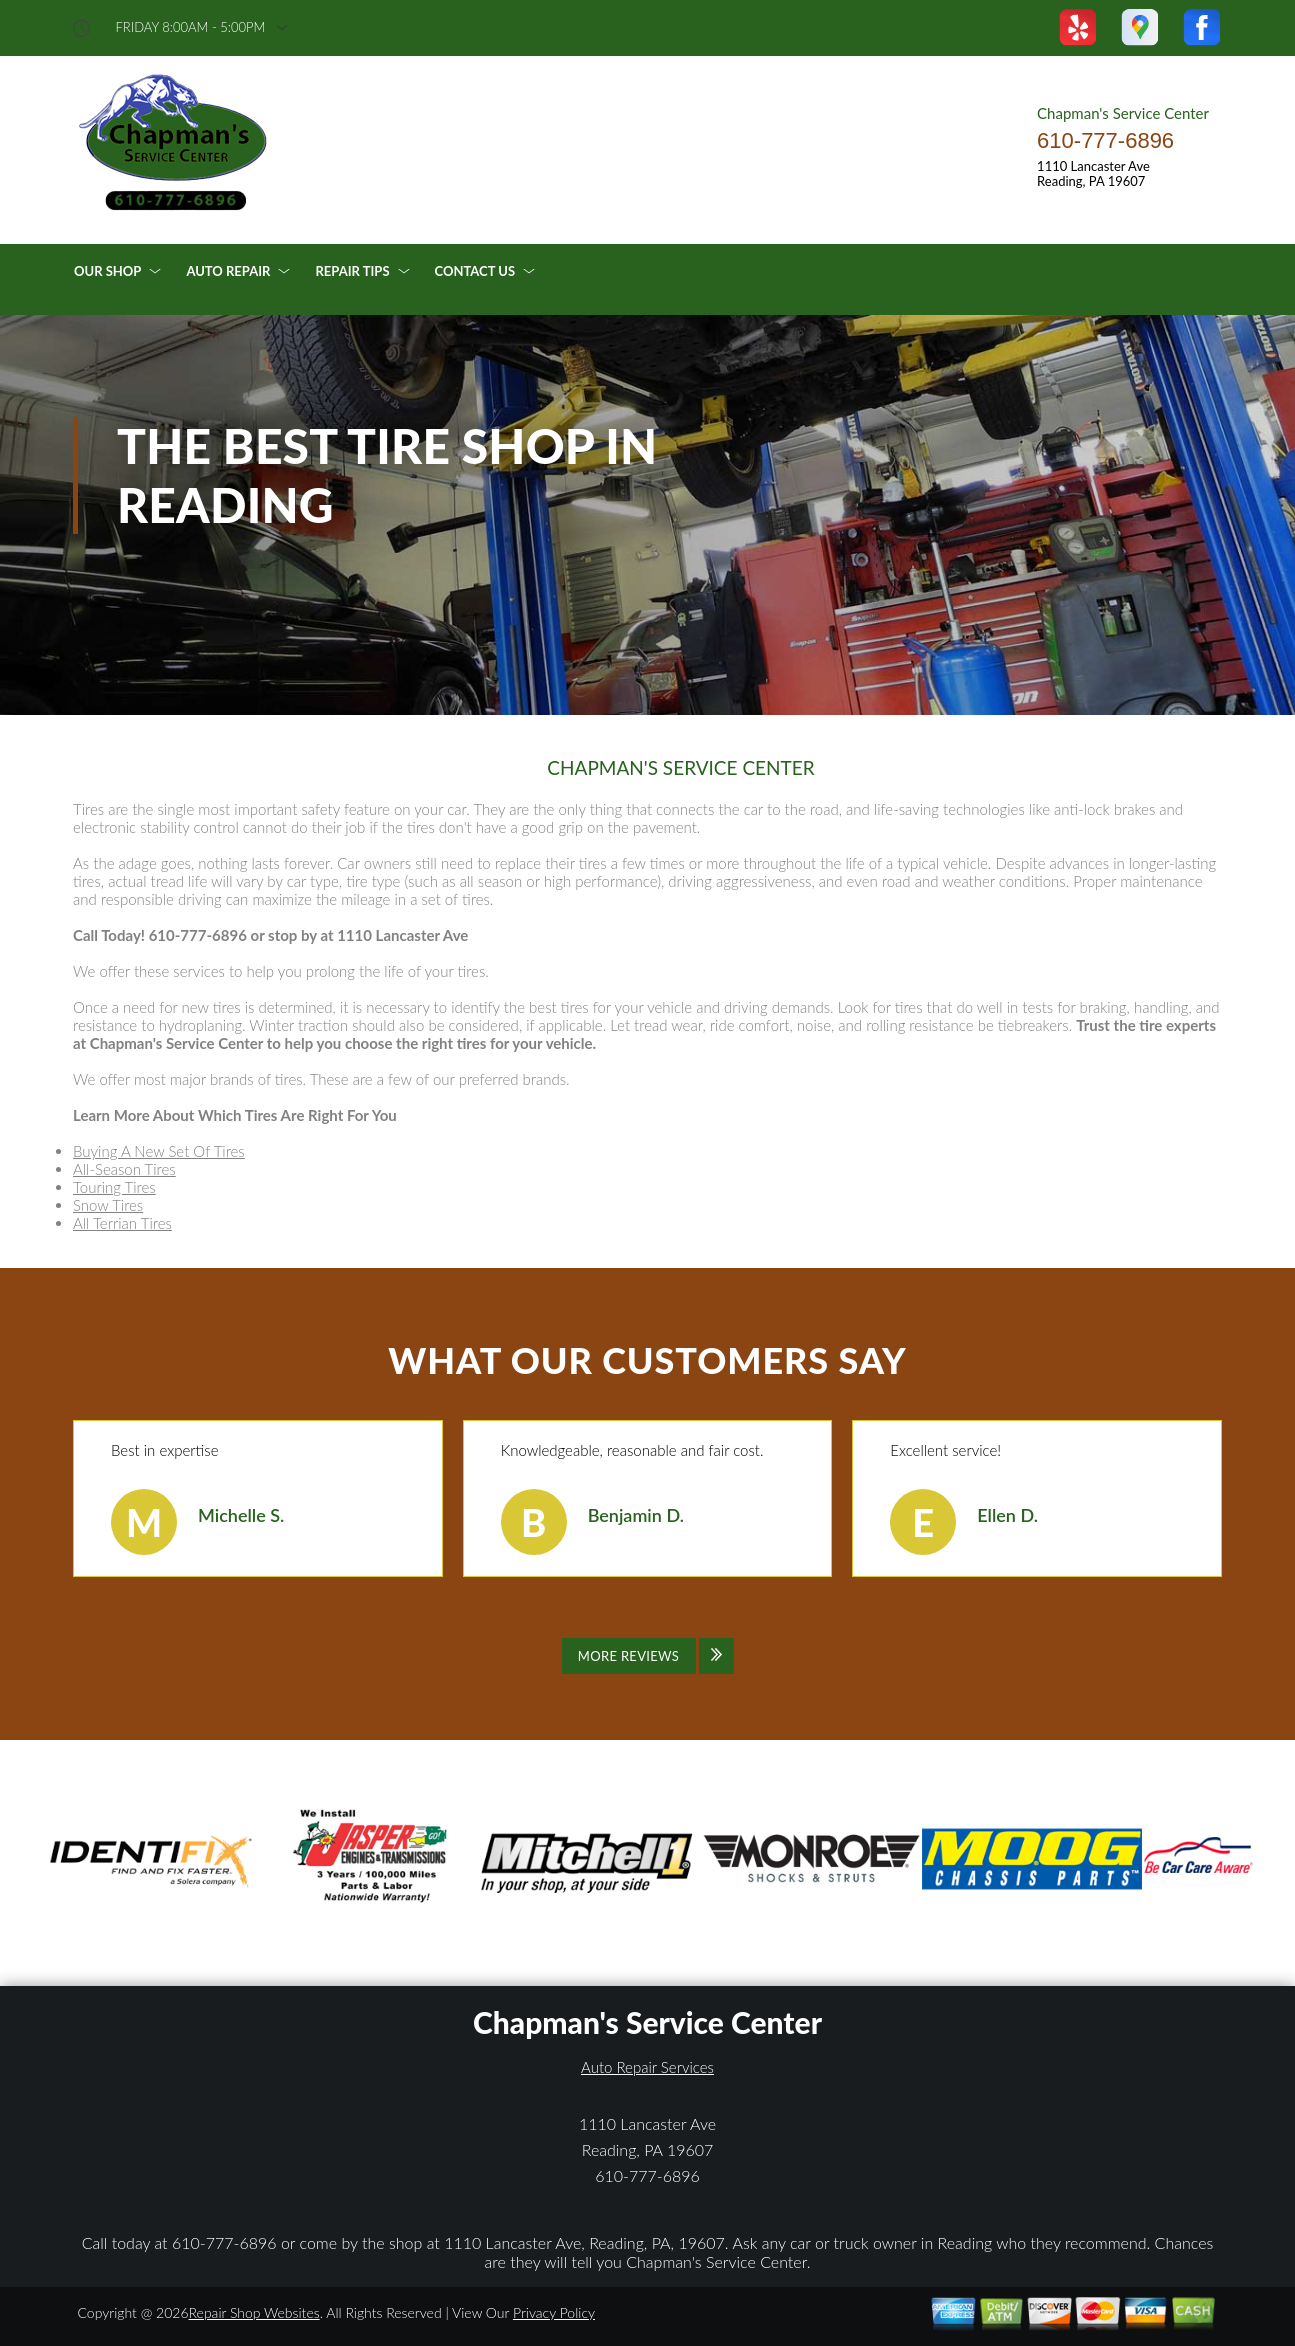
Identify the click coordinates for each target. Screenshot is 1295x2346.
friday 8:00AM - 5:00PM (191, 27)
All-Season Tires (124, 1169)
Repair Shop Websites (254, 2312)
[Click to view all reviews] (648, 1656)
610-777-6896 (1105, 140)
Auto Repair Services (647, 2067)
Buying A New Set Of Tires (159, 1151)
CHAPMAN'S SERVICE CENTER (680, 768)
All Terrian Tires (122, 1223)
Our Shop (107, 271)
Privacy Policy (554, 2312)
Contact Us (475, 271)
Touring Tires (114, 1187)
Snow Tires (108, 1205)
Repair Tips (352, 271)
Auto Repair (228, 271)
